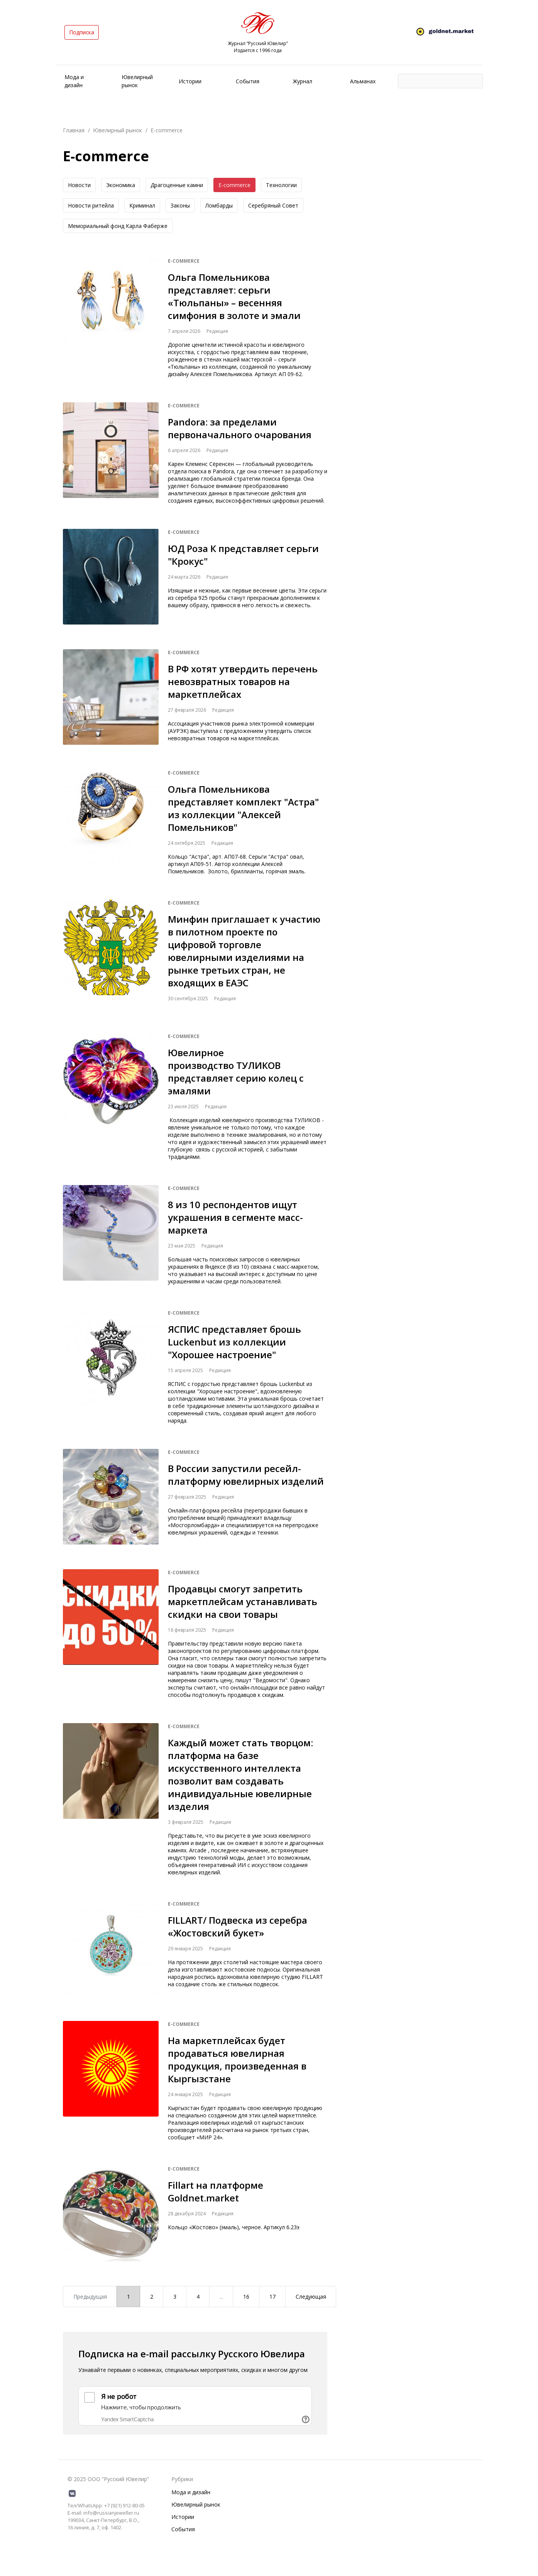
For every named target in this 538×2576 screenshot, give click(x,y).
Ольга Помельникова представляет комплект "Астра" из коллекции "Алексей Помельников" (243, 808)
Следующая (311, 2296)
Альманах (363, 81)
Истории (190, 81)
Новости (79, 185)
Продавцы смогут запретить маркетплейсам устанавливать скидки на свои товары (242, 1601)
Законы (180, 205)
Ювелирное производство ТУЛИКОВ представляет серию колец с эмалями (236, 1071)
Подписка (81, 32)
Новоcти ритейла (91, 205)
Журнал (302, 81)
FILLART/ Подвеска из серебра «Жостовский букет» (237, 1926)
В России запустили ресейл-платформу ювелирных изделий (246, 1474)
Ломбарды (219, 205)
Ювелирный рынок (117, 130)
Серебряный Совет (273, 205)
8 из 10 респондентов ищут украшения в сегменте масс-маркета (235, 1217)
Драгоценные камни (177, 185)
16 (246, 2296)
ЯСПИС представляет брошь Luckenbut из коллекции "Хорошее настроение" (234, 1342)
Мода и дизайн (190, 2492)
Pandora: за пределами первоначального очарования (239, 428)
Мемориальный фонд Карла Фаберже (117, 226)
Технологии (281, 185)
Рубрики (182, 2479)
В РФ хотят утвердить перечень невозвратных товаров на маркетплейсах (243, 681)
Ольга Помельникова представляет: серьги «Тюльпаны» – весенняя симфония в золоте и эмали (234, 296)
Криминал (142, 205)
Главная (74, 130)
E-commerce (234, 185)
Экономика (120, 185)
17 (272, 2296)
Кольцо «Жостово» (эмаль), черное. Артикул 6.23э (233, 2227)
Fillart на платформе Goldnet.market (215, 2191)
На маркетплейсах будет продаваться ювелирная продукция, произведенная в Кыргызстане (237, 2059)
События (247, 81)
